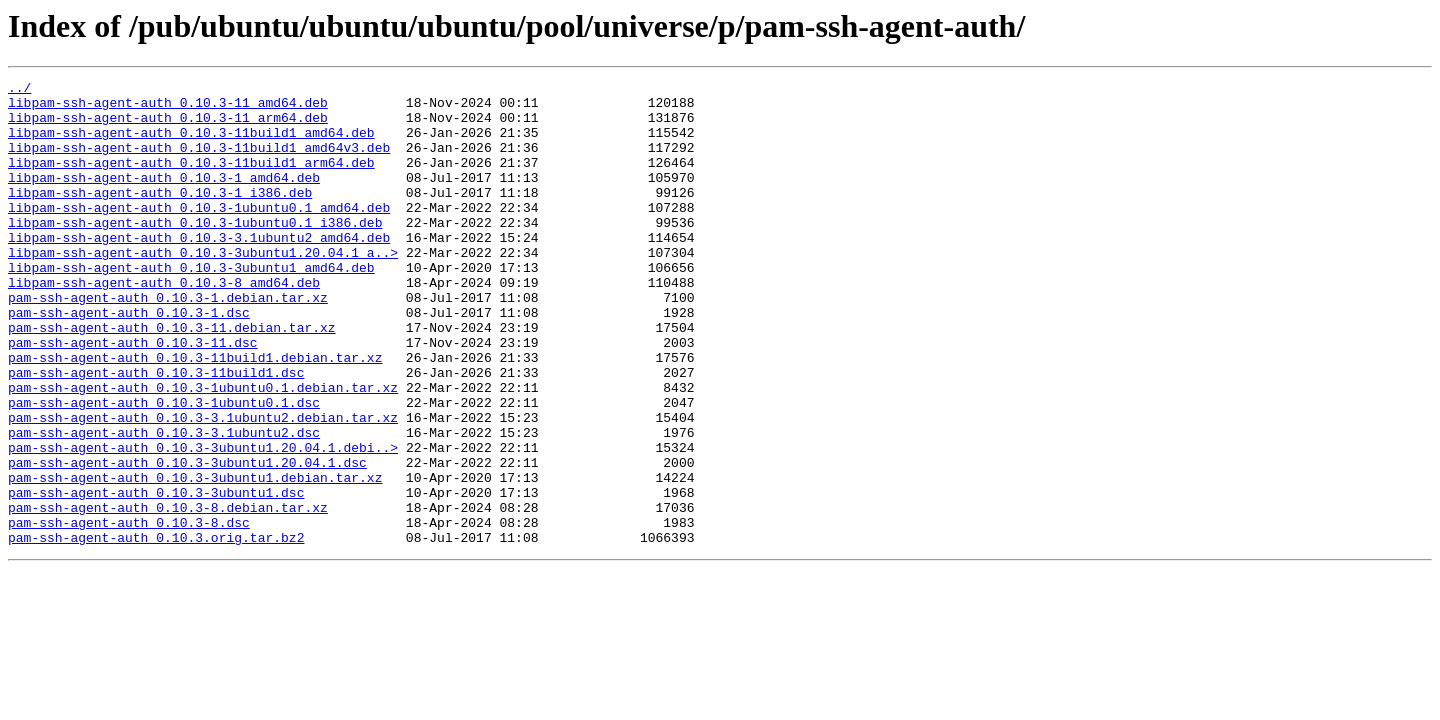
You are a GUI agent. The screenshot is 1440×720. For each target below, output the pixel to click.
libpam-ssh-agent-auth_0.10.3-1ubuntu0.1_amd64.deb (199, 234)
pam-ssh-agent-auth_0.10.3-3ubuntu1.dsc (156, 576)
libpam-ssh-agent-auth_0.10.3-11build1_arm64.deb (191, 180)
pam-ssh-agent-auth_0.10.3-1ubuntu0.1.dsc (164, 468)
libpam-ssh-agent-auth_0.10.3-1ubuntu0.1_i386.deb (195, 252)
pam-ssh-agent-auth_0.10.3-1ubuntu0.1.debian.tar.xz (203, 450)
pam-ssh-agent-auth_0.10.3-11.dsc (133, 396)
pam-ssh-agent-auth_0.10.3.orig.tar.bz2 (156, 630)
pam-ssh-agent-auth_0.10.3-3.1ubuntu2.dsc (164, 504)
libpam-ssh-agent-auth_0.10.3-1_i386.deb (160, 216)
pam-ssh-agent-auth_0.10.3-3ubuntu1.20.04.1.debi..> (203, 522)
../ (19, 90)
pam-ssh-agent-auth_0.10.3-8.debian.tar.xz (168, 594)
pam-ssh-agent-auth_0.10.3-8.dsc (129, 612)
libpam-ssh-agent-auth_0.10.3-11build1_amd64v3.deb (199, 162)
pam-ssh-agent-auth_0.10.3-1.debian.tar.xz (168, 342)
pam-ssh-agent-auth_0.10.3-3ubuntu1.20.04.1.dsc (187, 540)
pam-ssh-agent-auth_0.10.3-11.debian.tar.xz (172, 378)
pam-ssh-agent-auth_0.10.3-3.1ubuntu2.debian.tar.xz (203, 486)
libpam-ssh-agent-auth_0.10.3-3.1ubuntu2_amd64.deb (199, 270)
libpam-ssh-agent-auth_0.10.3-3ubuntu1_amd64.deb (191, 306)
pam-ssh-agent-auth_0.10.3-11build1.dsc (156, 432)
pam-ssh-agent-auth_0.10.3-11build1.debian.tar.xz (195, 414)
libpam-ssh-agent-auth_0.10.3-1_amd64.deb (164, 198)
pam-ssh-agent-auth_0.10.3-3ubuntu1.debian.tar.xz (195, 558)
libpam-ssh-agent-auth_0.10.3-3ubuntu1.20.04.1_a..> (203, 288)
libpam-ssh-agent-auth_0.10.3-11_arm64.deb (168, 126)
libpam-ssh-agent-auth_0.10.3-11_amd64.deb (168, 108)
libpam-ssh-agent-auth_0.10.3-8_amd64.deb (164, 324)
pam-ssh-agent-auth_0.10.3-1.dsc (129, 360)
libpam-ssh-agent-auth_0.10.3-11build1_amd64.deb (191, 144)
